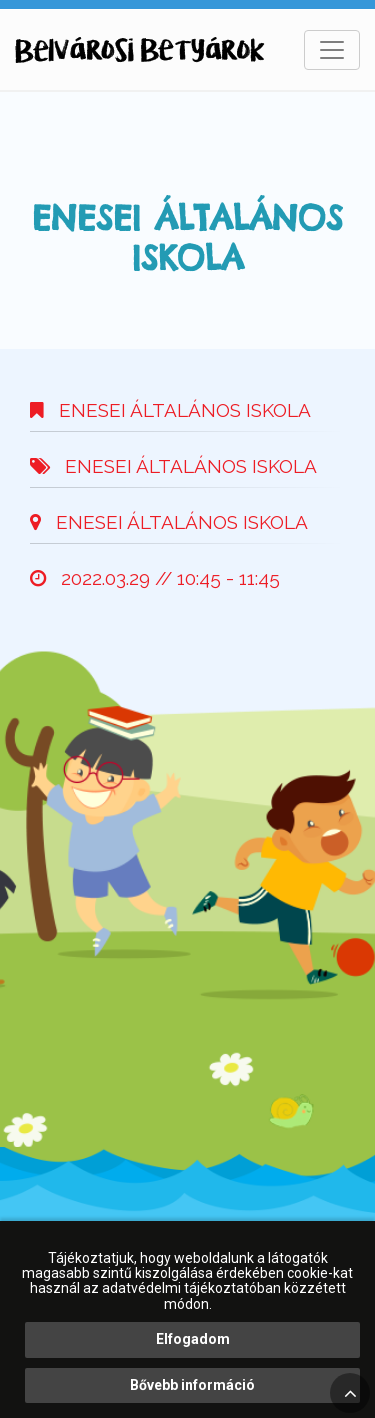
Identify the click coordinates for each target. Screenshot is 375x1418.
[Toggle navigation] (332, 50)
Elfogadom (193, 1339)
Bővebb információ (192, 1385)
